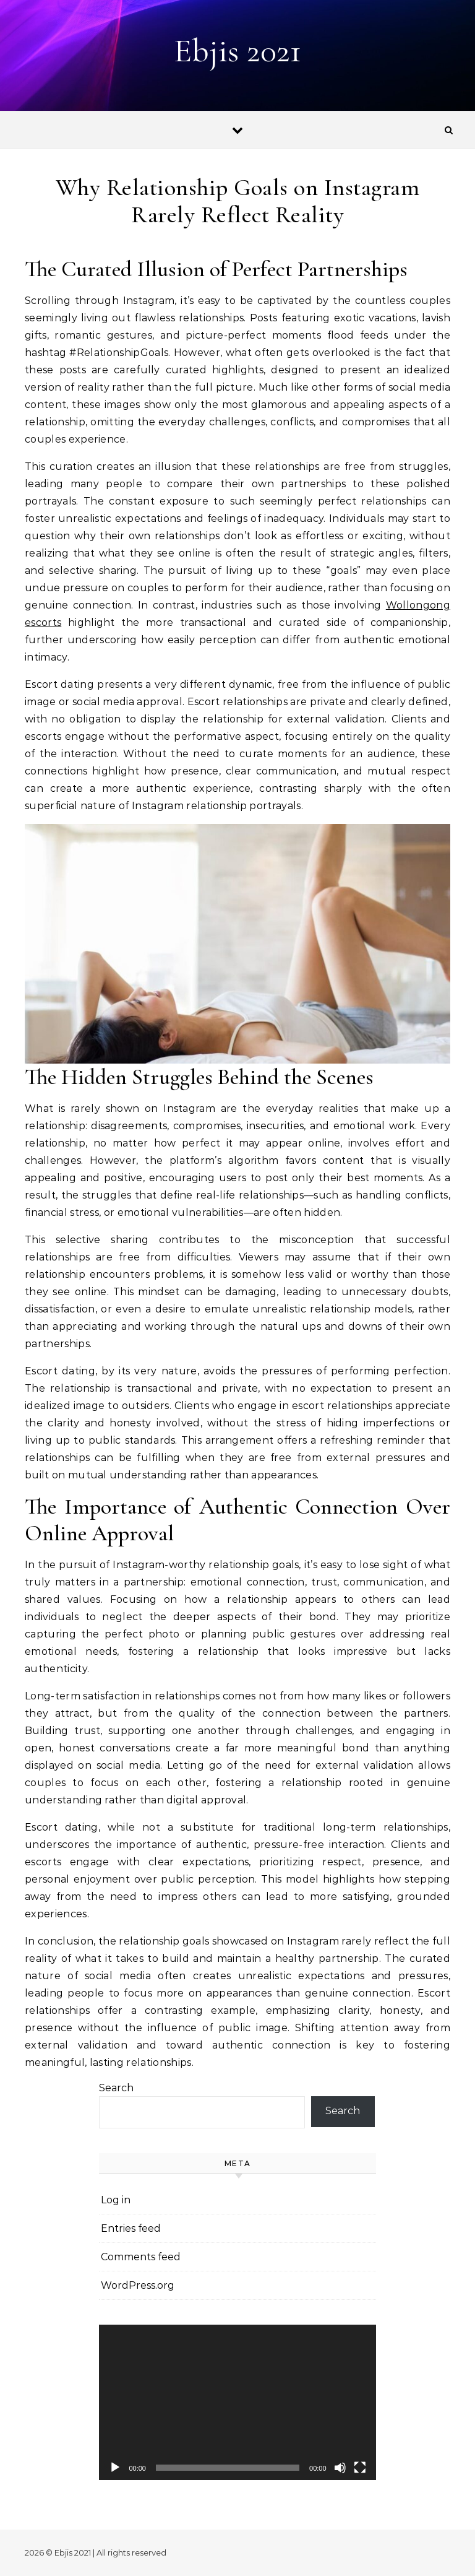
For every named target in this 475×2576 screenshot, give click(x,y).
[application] (237, 2403)
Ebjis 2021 (237, 50)
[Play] (115, 2467)
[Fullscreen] (360, 2467)
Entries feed (131, 2228)
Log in (116, 2200)
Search (116, 2088)
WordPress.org (137, 2285)
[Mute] (340, 2467)
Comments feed (141, 2257)
